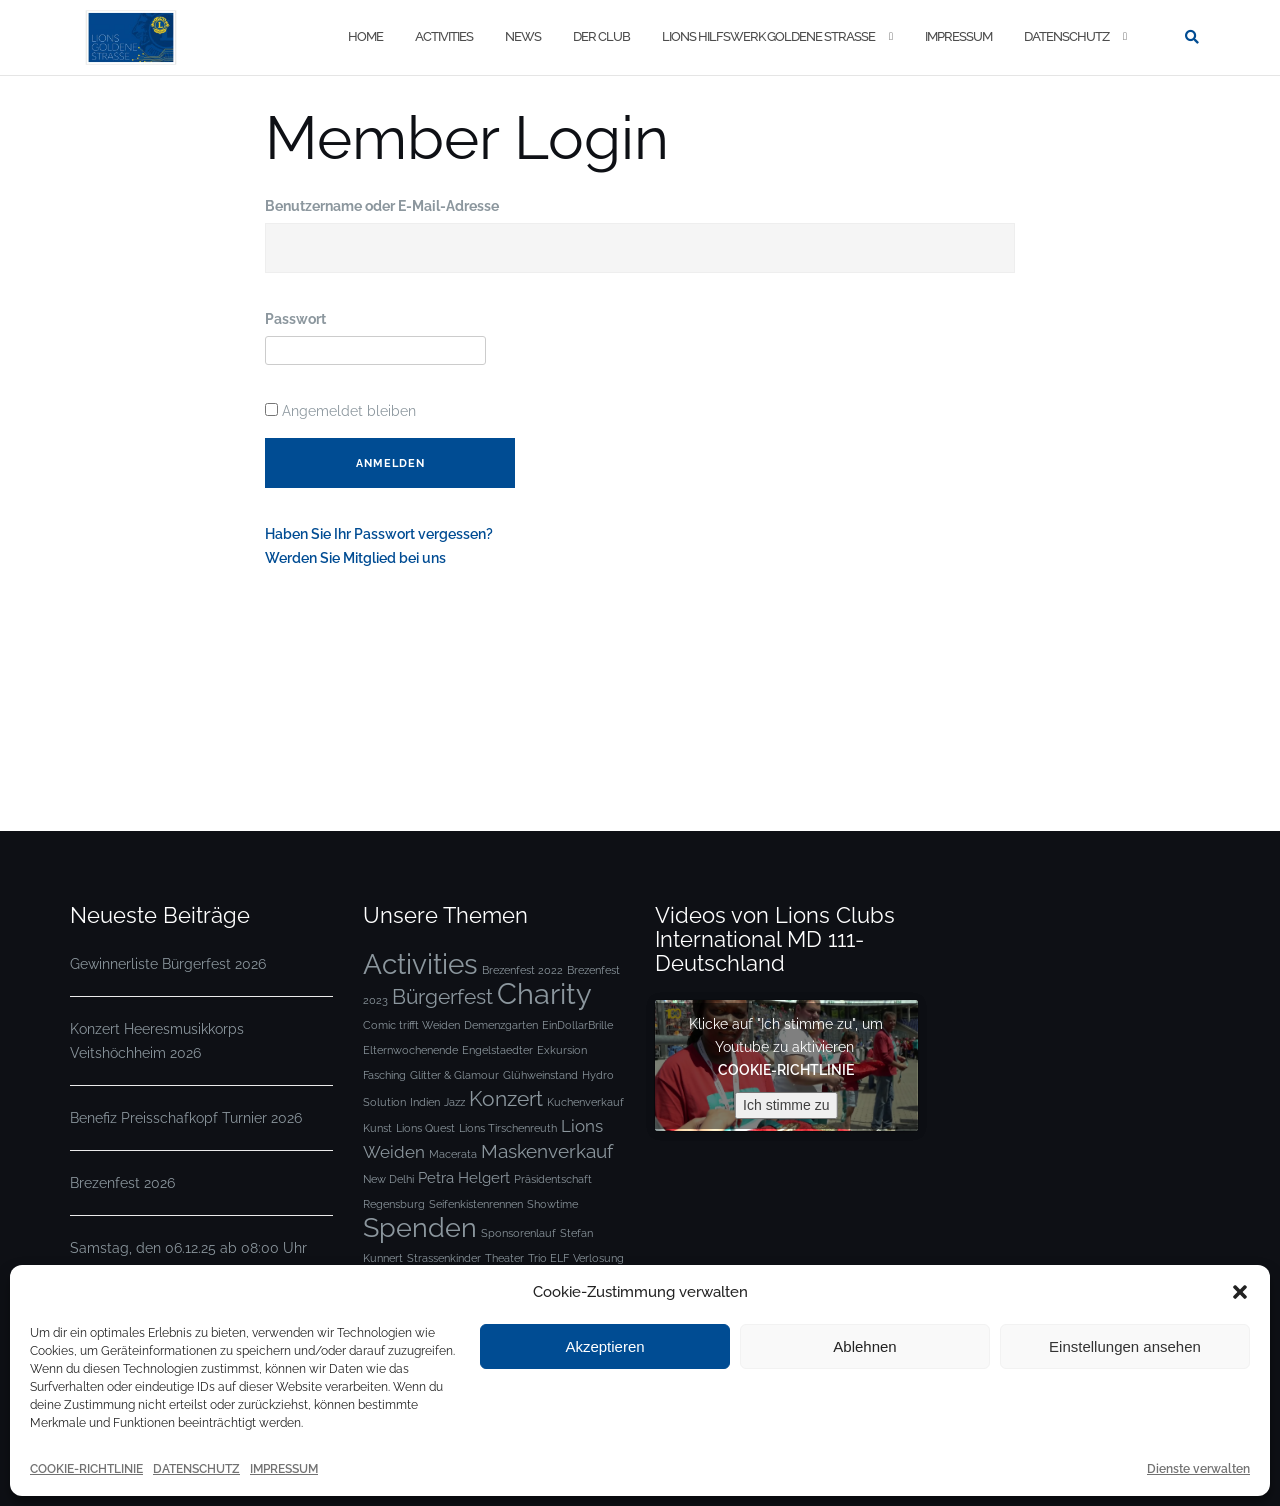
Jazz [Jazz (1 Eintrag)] (454, 1102)
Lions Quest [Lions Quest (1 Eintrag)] (425, 1128)
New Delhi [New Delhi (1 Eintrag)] (388, 1179)
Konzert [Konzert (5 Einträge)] (506, 1098)
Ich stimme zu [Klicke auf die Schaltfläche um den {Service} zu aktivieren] (786, 1105)
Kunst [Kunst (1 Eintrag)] (377, 1128)
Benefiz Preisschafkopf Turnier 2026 (186, 1118)
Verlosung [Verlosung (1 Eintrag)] (598, 1258)
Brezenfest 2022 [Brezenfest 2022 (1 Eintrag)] (522, 970)
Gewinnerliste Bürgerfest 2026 (168, 964)
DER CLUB (601, 36)
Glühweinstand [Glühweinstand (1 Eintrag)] (540, 1075)
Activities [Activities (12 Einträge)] (420, 964)
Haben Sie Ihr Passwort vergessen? (379, 534)
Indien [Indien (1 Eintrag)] (425, 1102)
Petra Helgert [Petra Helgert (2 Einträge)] (464, 1177)
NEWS (523, 36)
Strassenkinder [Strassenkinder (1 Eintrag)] (444, 1258)
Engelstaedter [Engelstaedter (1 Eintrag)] (497, 1050)
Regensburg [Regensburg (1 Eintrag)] (394, 1204)
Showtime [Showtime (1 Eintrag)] (552, 1204)
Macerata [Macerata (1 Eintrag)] (453, 1154)
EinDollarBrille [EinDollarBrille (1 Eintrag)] (577, 1025)
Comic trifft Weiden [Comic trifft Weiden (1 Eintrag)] (411, 1025)
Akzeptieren (604, 1346)
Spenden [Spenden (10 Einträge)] (420, 1227)
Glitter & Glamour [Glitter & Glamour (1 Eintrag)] (454, 1075)
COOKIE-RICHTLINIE (86, 1469)
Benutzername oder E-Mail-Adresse (382, 206)
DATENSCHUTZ (196, 1469)
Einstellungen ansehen (1125, 1346)
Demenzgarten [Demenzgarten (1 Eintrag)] (501, 1025)
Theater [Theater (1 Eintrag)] (504, 1258)
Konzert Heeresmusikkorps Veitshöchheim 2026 (157, 1041)
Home (365, 36)
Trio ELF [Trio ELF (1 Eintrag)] (548, 1258)
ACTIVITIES (444, 36)
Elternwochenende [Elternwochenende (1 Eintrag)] (410, 1050)
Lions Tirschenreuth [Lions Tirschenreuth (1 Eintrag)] (508, 1128)
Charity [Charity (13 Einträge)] (544, 993)
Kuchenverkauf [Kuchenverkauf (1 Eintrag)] (585, 1102)
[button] (1240, 1292)
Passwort (295, 319)
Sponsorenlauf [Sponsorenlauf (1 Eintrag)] (518, 1233)
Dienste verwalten (1198, 1469)
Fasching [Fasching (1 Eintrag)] (384, 1075)
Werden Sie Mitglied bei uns (355, 558)
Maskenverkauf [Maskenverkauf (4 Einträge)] (547, 1151)
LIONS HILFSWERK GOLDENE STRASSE (768, 36)
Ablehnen (864, 1346)
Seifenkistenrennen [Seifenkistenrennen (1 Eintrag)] (476, 1204)
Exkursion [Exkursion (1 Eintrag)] (562, 1050)
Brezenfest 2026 (122, 1183)
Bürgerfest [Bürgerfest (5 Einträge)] (442, 996)
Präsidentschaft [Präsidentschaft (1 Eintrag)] (553, 1179)
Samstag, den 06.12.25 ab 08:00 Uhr (188, 1248)
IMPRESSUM (284, 1469)
